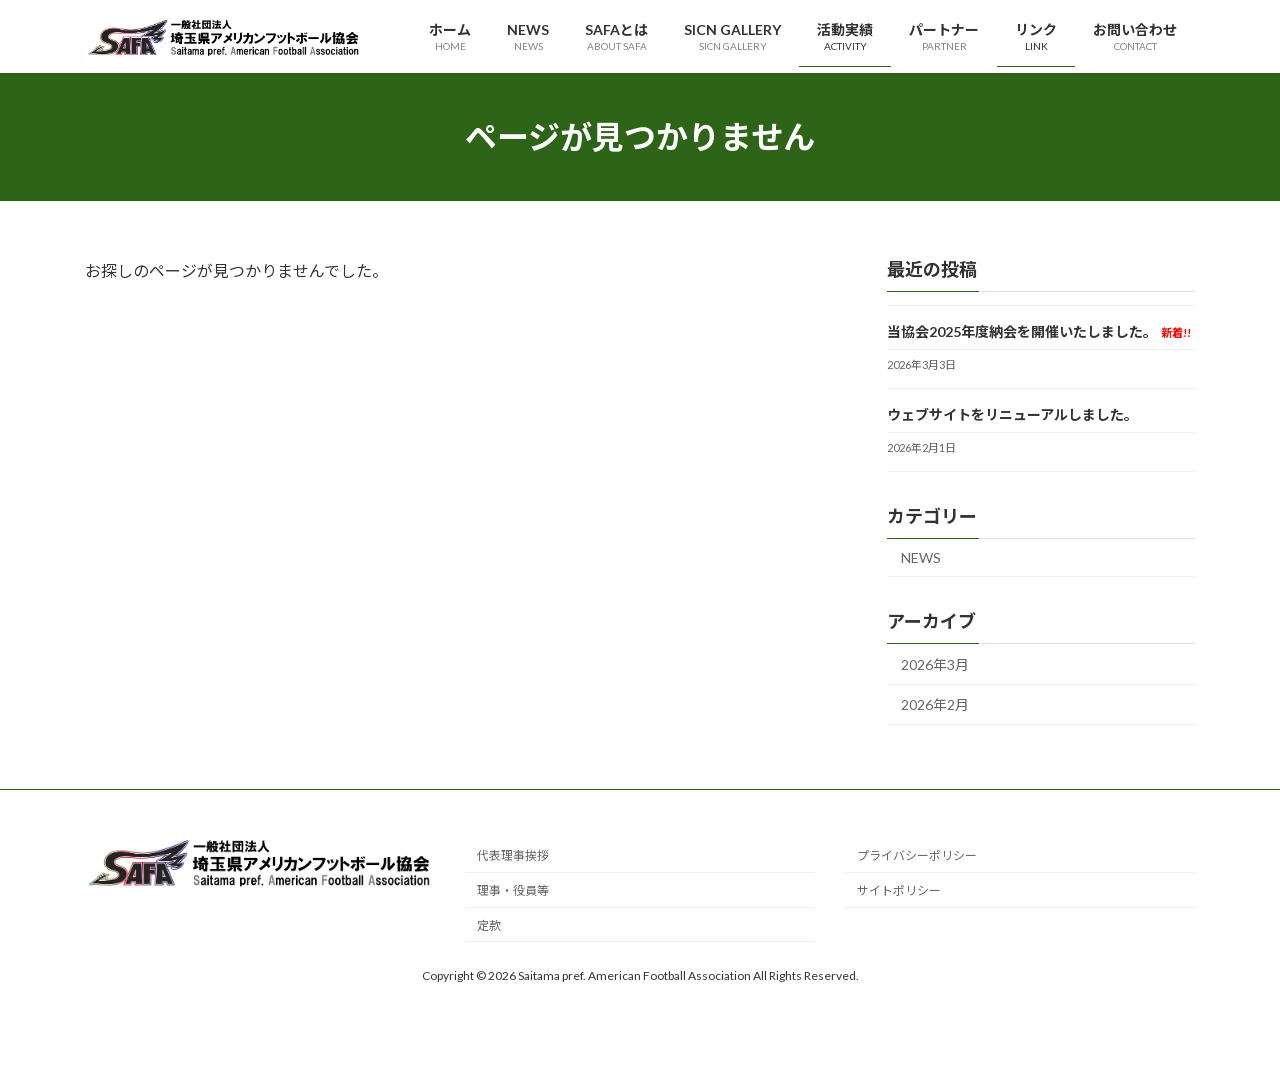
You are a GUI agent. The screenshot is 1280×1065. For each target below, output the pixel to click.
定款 (489, 925)
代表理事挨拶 (513, 856)
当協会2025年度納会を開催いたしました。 (1039, 331)
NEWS (921, 557)
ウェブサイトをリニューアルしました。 (1012, 414)
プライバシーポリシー (917, 856)
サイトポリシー (899, 891)
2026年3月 (935, 664)
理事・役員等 (513, 891)
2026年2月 (935, 705)
